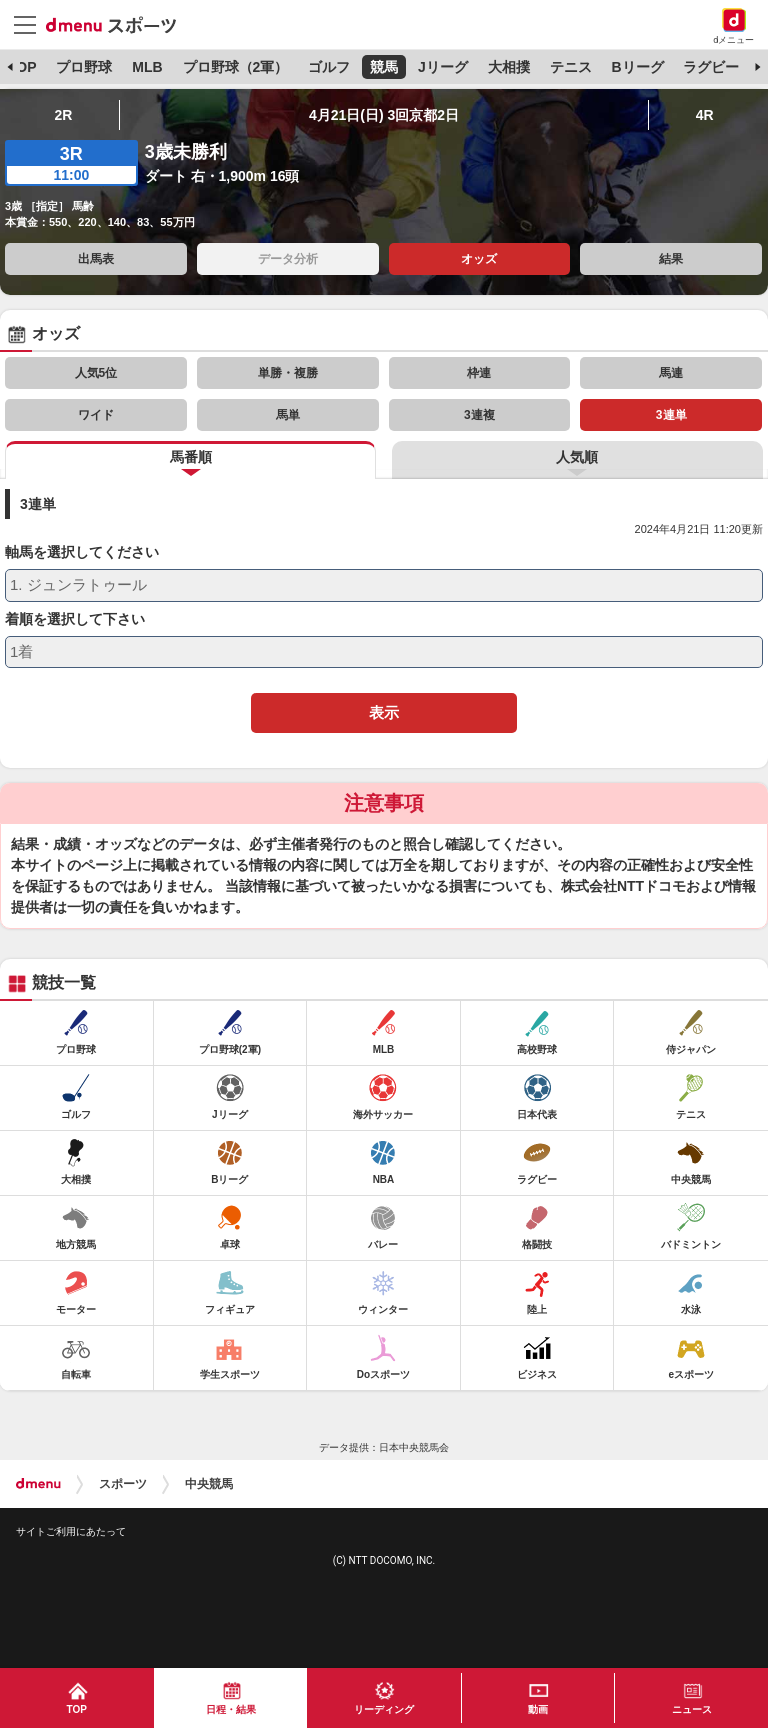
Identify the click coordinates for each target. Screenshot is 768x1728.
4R (705, 115)
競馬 (384, 67)
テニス (571, 67)
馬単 (288, 415)
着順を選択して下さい (75, 619)
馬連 (671, 373)
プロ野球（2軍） (236, 67)
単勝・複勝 (288, 373)
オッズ (479, 259)
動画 (538, 1709)
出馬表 (96, 259)
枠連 (479, 373)
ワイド (96, 415)
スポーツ (123, 1484)
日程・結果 (231, 1709)
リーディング (384, 1709)
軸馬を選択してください (82, 552)
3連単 (671, 415)
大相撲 (509, 67)
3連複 (479, 415)
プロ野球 (84, 67)
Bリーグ (637, 67)
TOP (22, 67)
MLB (147, 67)
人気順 (577, 457)
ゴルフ (329, 67)
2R (63, 115)
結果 (671, 259)
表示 (384, 712)
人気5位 (96, 373)
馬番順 (191, 457)
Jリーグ (443, 67)
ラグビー (711, 67)
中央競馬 (209, 1484)
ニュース (692, 1709)
